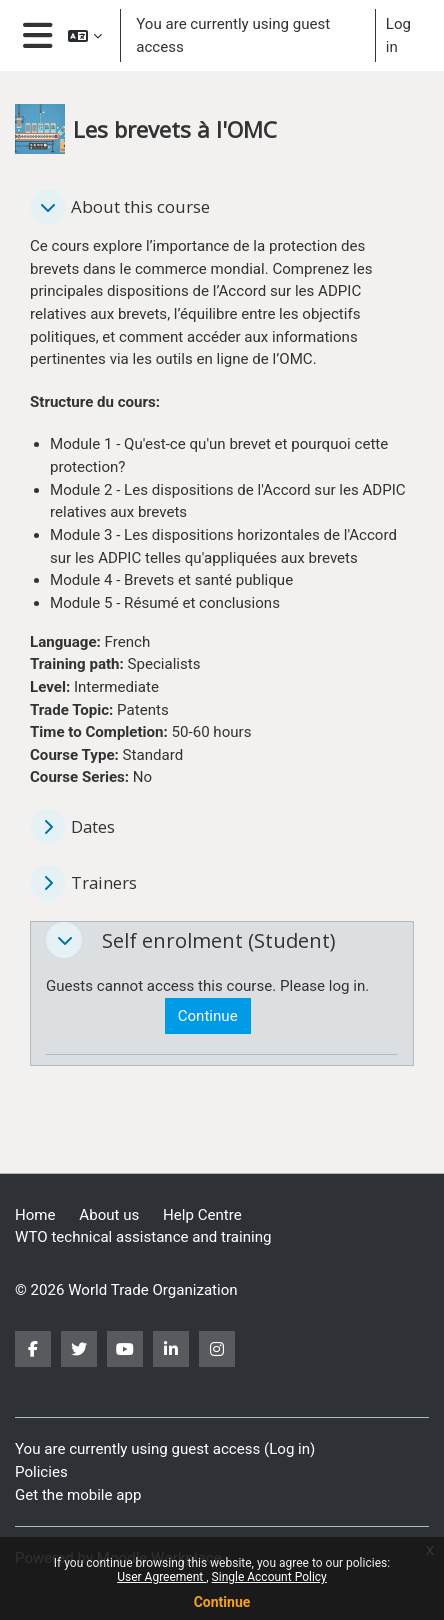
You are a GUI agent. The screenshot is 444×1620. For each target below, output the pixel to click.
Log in (398, 35)
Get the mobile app (78, 1495)
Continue (222, 1602)
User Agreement (161, 1577)
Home (35, 1215)
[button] (85, 35)
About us (109, 1215)
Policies (41, 1472)
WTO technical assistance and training (143, 1237)
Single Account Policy (269, 1577)
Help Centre (202, 1215)
